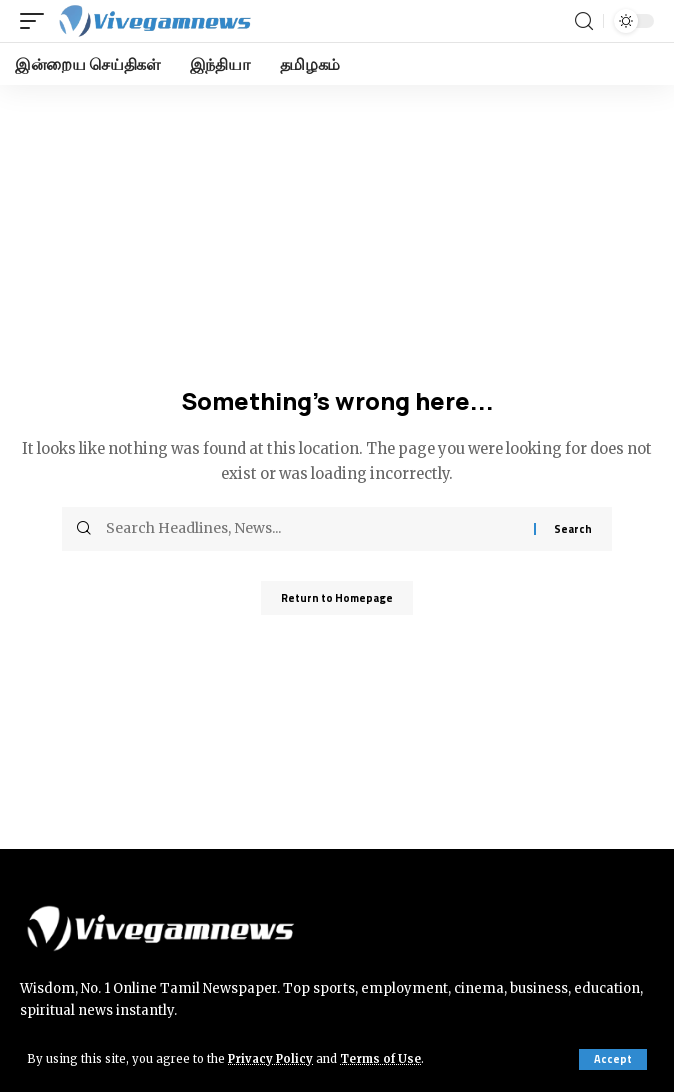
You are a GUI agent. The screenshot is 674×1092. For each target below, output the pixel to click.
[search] (584, 21)
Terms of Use (380, 1059)
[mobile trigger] (37, 21)
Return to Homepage (337, 598)
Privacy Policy (270, 1059)
